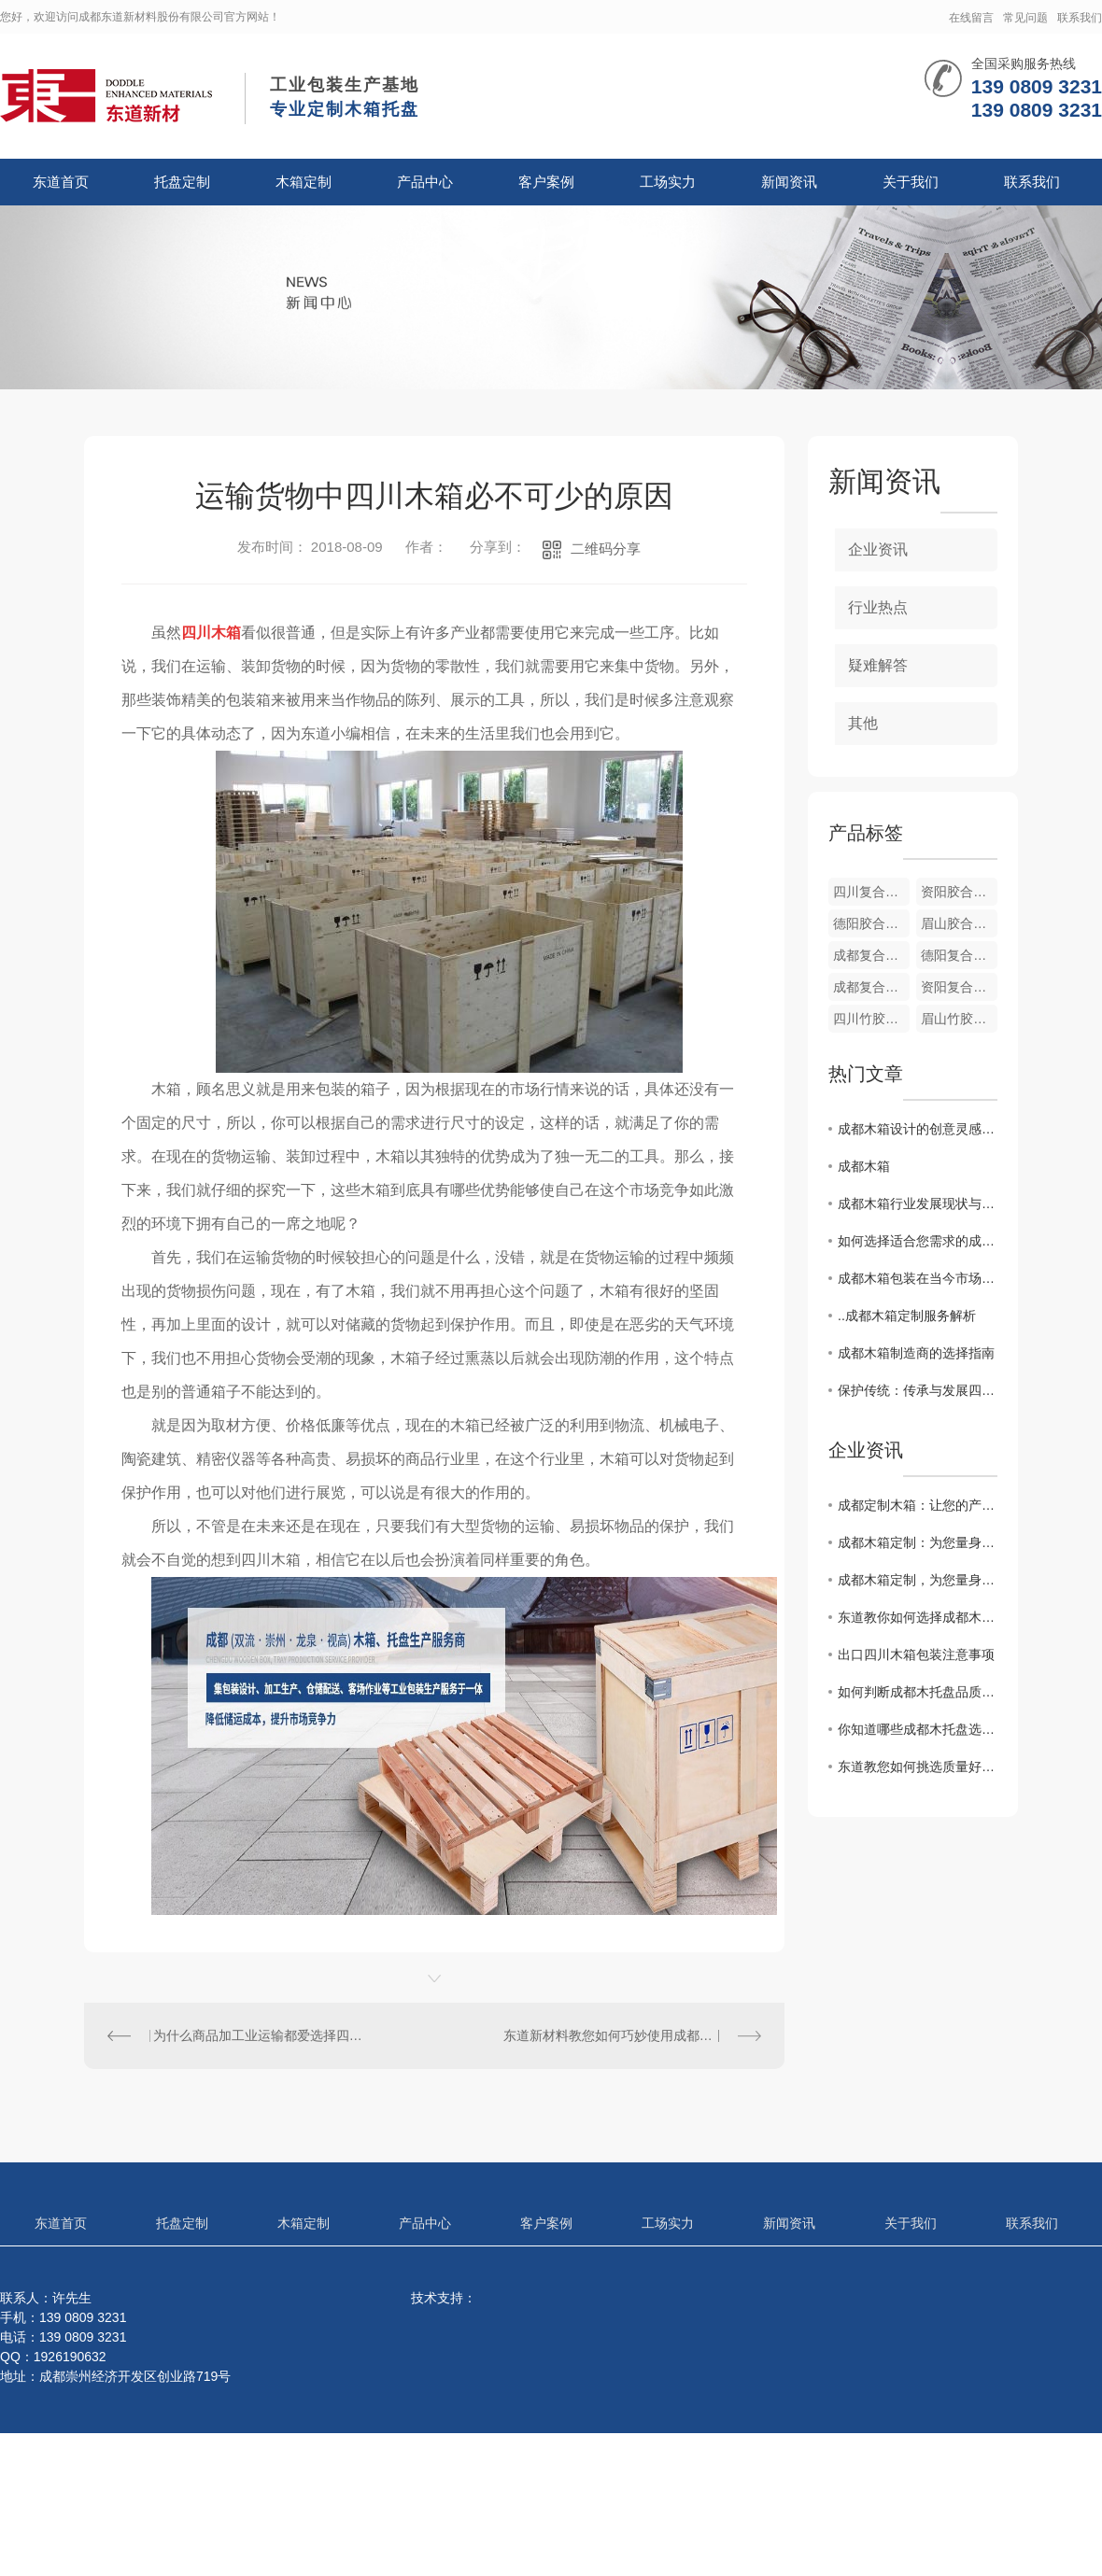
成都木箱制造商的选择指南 (916, 1352)
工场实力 (668, 182)
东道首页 (61, 182)
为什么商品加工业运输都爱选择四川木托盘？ (259, 2035)
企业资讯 (878, 549)
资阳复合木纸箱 (959, 986)
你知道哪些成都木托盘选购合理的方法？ (917, 1729)
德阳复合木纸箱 (959, 955)
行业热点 (878, 607)
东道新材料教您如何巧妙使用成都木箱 (614, 2035)
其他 (863, 723)
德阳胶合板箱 (871, 923)
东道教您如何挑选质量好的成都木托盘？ (917, 1766)
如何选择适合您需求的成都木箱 (917, 1240)
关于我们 (911, 182)
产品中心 (425, 182)
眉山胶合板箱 (959, 923)
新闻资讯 (789, 182)
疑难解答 (878, 665)
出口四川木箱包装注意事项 (916, 1654)
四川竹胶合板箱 (871, 1018)
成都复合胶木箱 (871, 955)
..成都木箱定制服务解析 (907, 1315)
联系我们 (1079, 17)
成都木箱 (864, 1166)
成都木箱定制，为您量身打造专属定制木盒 (917, 1579)
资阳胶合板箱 (959, 891)
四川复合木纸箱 (871, 891)
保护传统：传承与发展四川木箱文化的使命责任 (917, 1390)
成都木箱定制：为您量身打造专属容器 (917, 1542)
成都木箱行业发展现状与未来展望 (917, 1203)
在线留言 (971, 17)
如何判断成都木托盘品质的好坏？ (917, 1691)
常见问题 (1025, 17)
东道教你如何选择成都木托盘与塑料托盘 (917, 1617)
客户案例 (546, 182)
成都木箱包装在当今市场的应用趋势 (917, 1278)
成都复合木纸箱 (871, 986)
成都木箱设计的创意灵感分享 (917, 1128)
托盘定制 (182, 182)
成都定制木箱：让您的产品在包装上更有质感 (917, 1505)
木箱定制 (304, 182)
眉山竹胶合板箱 (959, 1018)
